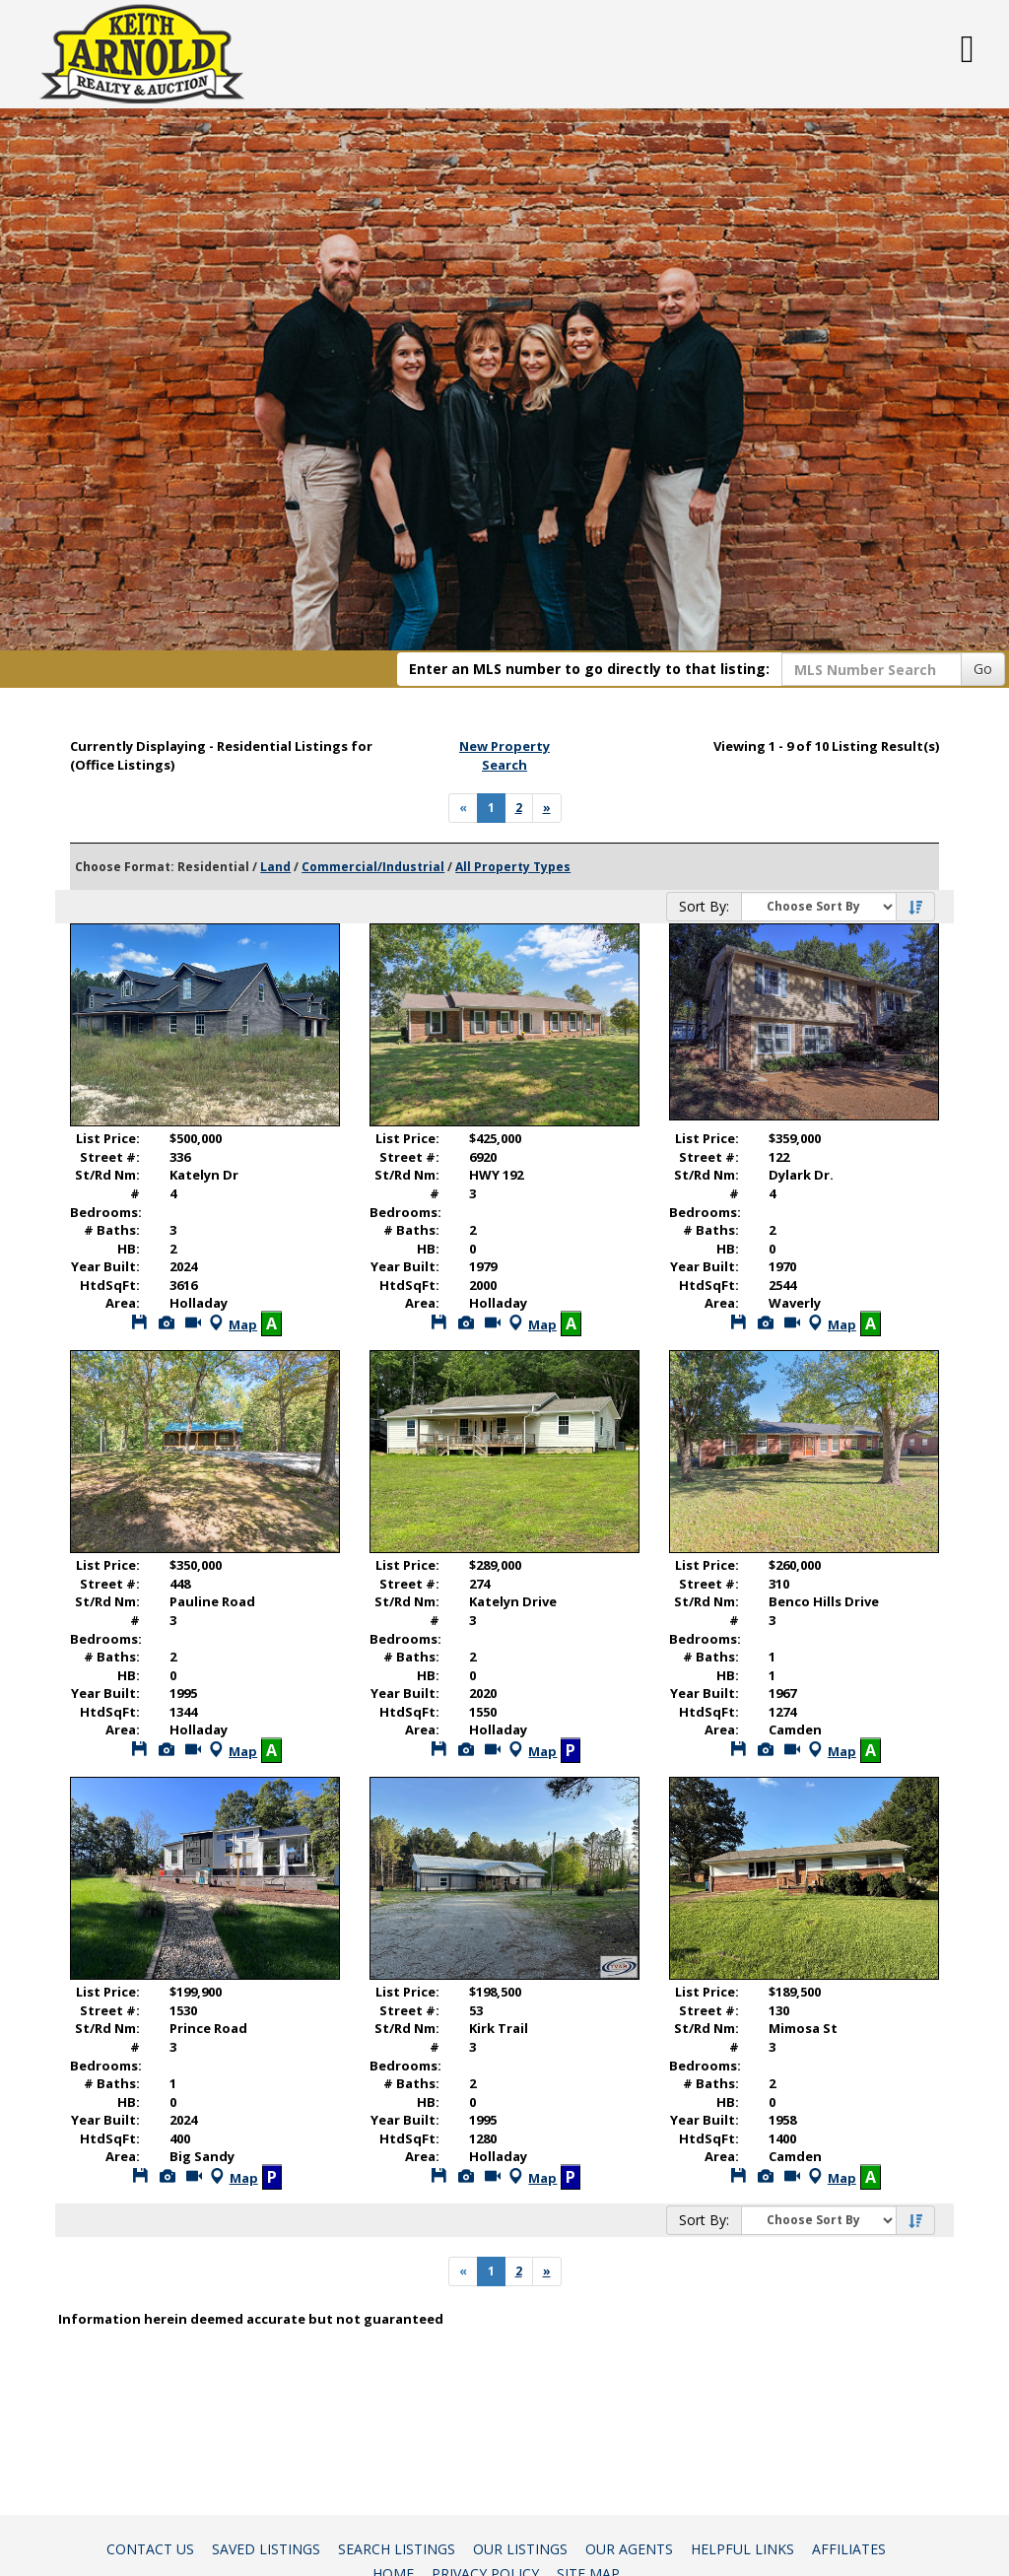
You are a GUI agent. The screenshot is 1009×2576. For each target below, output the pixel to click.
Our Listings (520, 2549)
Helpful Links (742, 2549)
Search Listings (396, 2549)
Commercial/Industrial (373, 866)
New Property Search (504, 755)
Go (983, 668)
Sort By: (704, 906)
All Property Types (513, 866)
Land (275, 866)
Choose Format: (124, 866)
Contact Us (150, 2549)
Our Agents (629, 2549)
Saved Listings (266, 2549)
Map (231, 1324)
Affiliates (849, 2549)
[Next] (547, 808)
